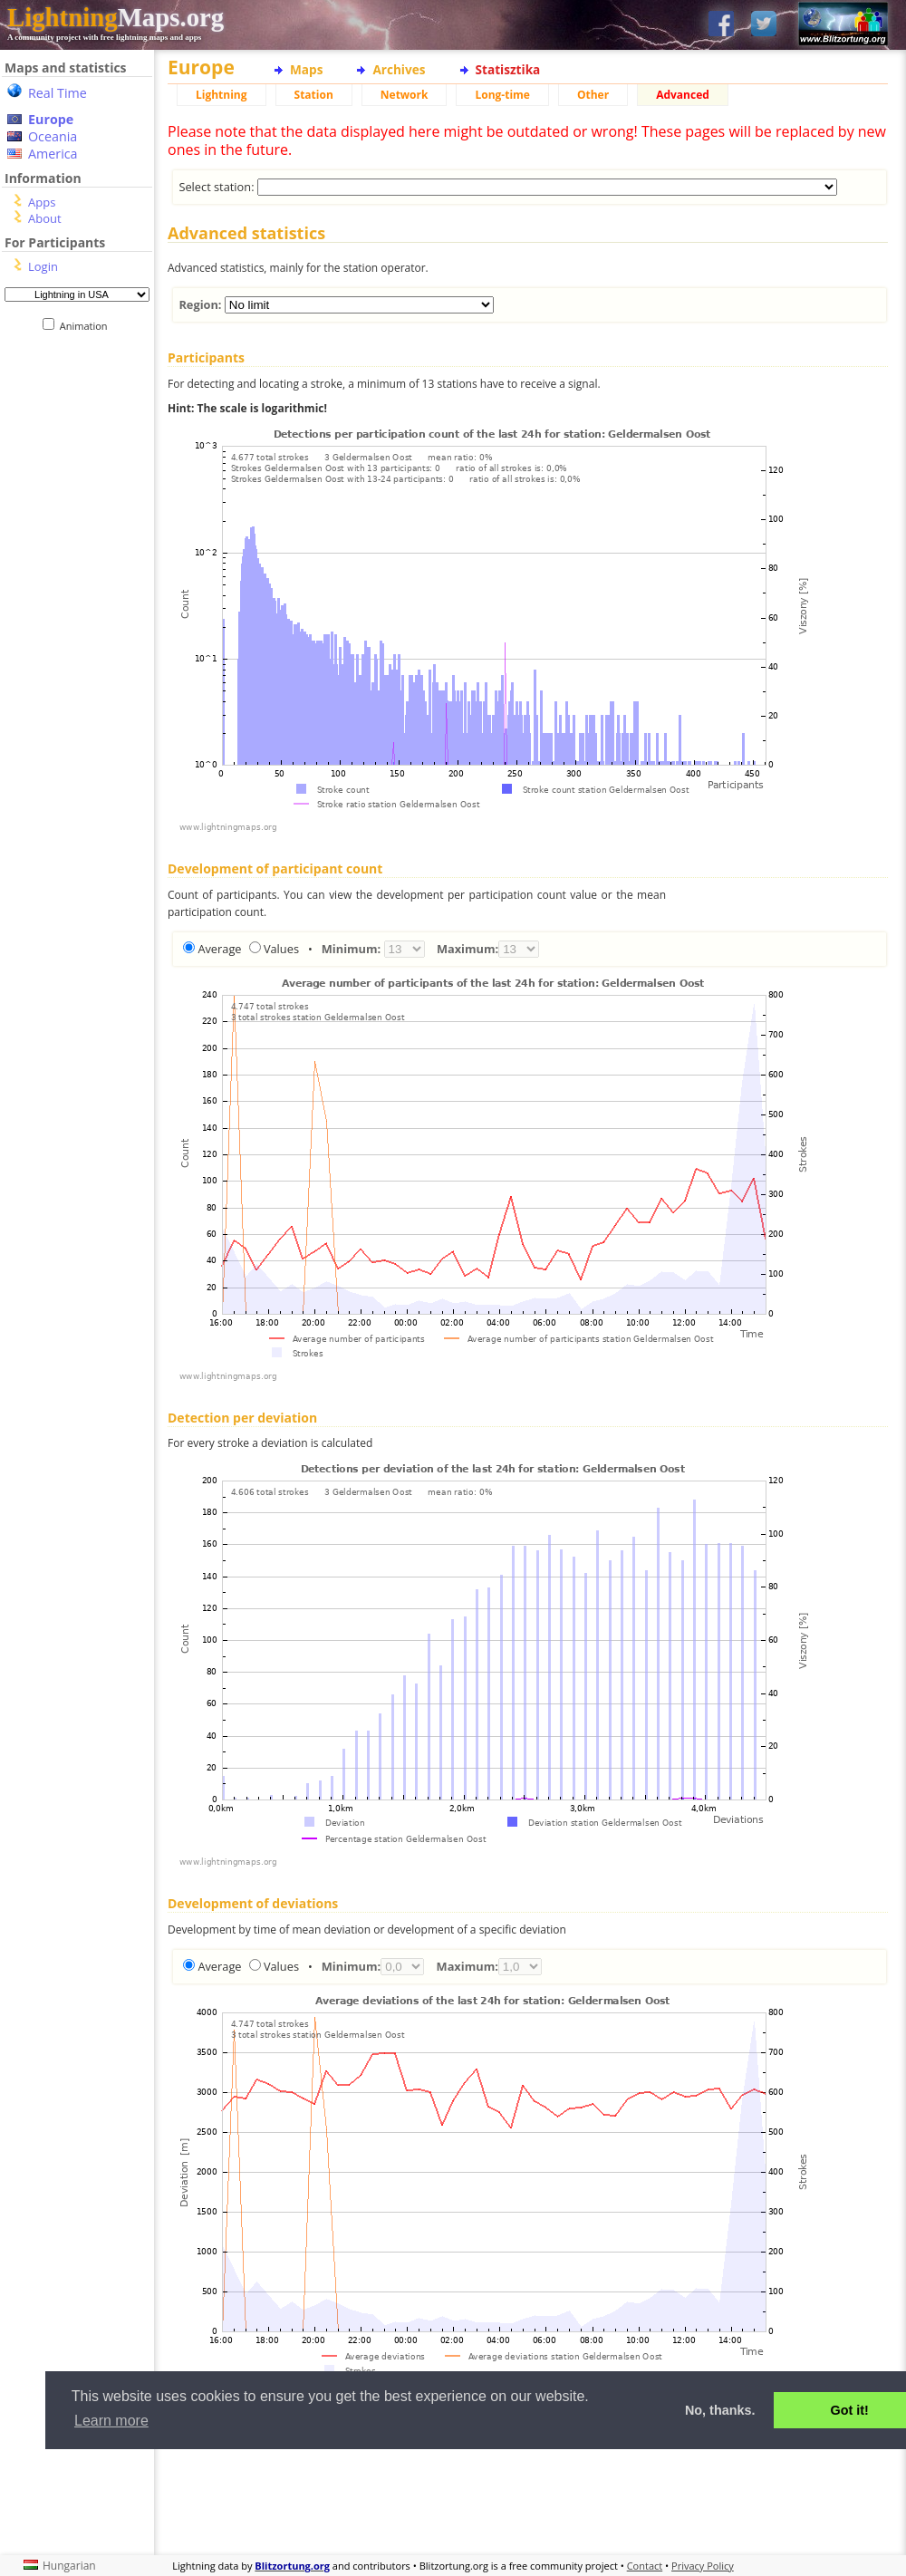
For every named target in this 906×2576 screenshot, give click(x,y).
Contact (645, 2565)
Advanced (682, 94)
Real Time (57, 92)
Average (219, 949)
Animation (87, 326)
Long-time (502, 94)
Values (281, 949)
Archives (398, 69)
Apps (41, 202)
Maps (306, 69)
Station (313, 94)
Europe (50, 119)
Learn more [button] (111, 2420)
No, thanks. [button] (720, 2410)
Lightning (221, 94)
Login (43, 266)
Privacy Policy (702, 2565)
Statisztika (508, 69)
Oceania (52, 136)
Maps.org (115, 17)
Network (405, 94)
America (53, 153)
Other (593, 94)
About (45, 218)
